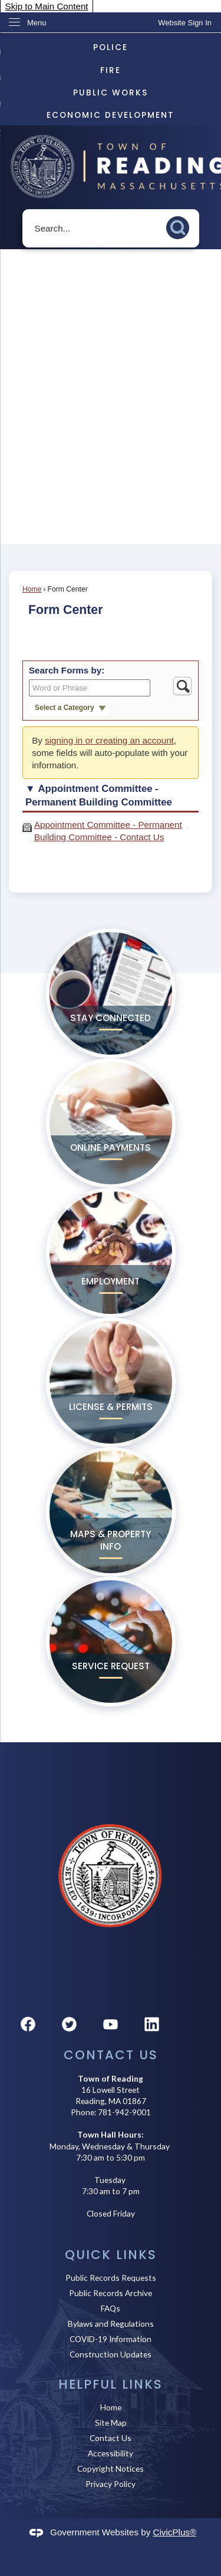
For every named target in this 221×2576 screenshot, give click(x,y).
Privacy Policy (110, 2484)
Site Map (111, 2423)
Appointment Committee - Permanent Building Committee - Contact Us (108, 831)
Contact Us (110, 2438)
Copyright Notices (110, 2468)
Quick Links (111, 2254)
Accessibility (110, 2453)
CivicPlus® (175, 2532)
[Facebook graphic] (28, 2024)
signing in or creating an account (109, 740)
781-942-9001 (124, 2112)
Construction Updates (110, 2354)
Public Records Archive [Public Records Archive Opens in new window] (110, 2293)
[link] (185, 22)
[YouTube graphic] (110, 2024)
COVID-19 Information (110, 2339)
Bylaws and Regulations (111, 2324)
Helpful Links (110, 2384)
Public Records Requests (110, 2278)
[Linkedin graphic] (151, 2024)
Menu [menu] (37, 22)
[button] (181, 226)
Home (31, 589)
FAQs (110, 2308)
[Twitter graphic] (69, 2024)
